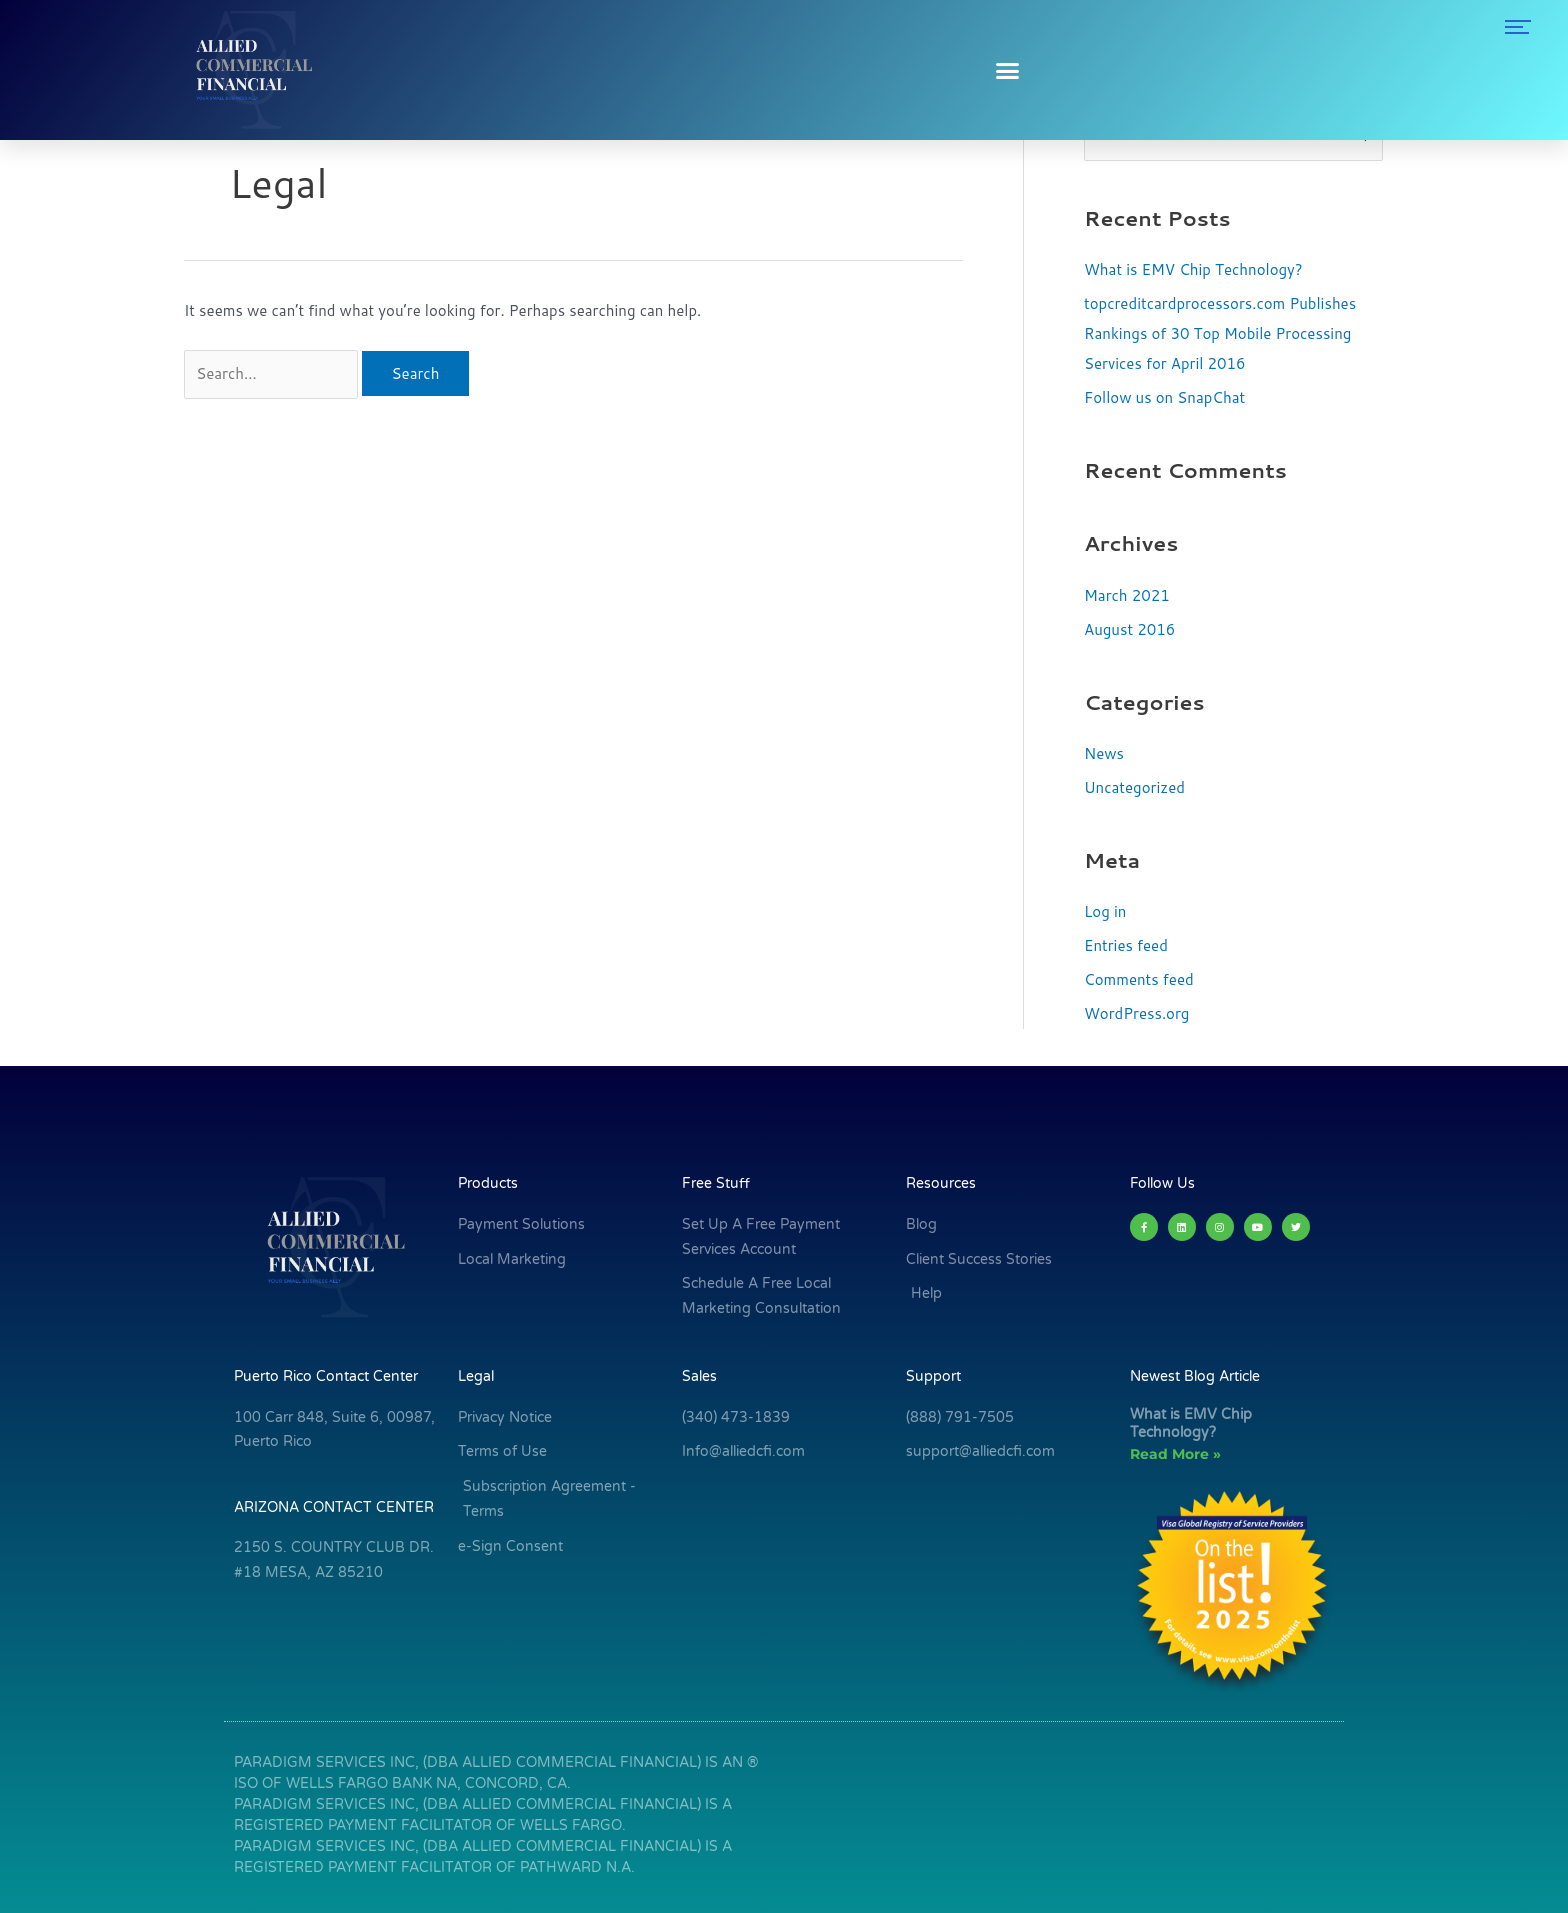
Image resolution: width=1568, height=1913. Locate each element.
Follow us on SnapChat (1164, 397)
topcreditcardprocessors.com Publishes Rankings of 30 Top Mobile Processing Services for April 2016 (1220, 333)
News (1104, 753)
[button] (1007, 70)
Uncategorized (1134, 787)
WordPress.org (1136, 1013)
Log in (1105, 911)
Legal (476, 1376)
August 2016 (1129, 629)
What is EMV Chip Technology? (1193, 269)
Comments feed (1139, 979)
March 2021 (1127, 595)
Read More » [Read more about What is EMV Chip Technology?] (1175, 1454)
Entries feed (1126, 945)
